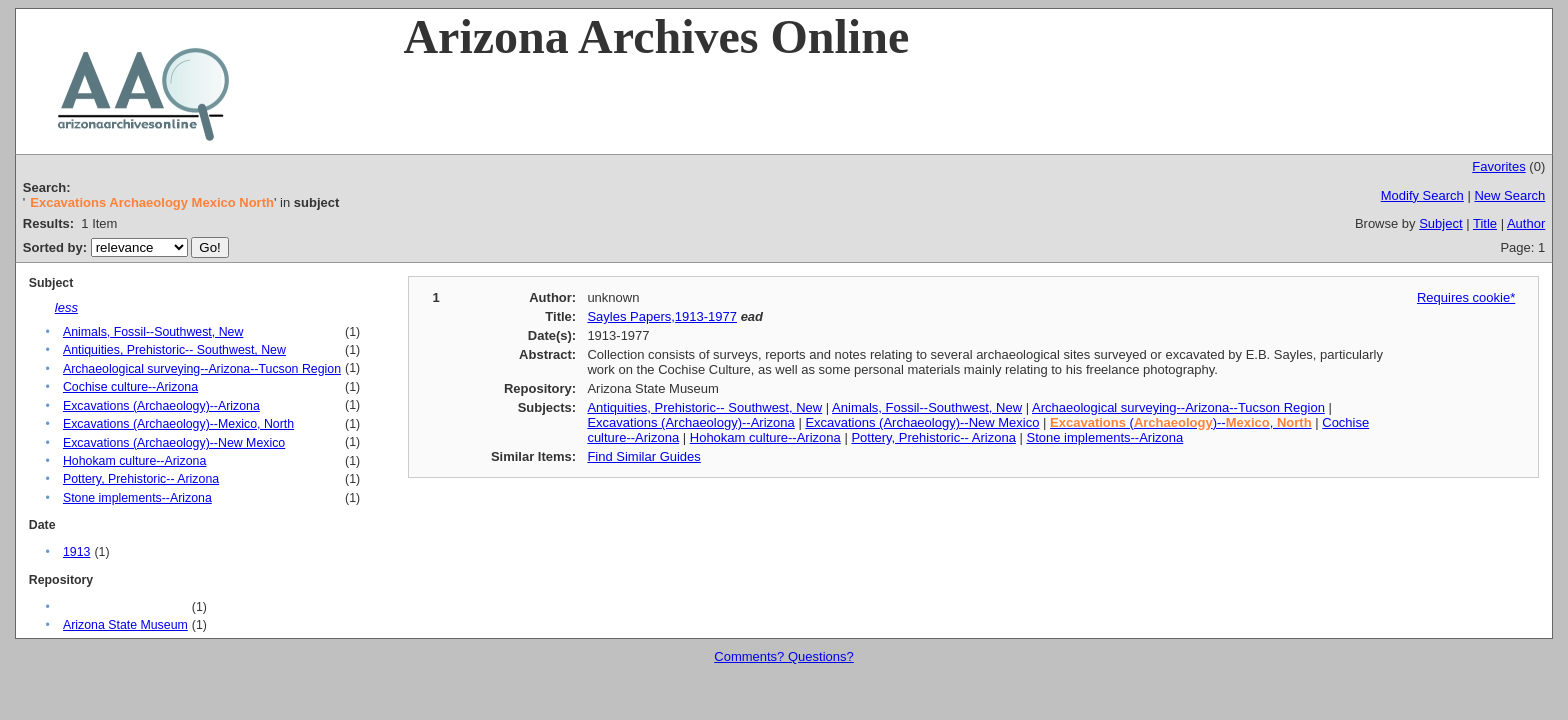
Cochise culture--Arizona (130, 387)
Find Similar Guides (643, 456)
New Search (1509, 195)
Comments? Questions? (783, 656)
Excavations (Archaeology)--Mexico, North (178, 424)
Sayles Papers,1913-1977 (662, 316)
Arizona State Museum (125, 625)
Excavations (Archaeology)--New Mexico (174, 443)
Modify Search (1422, 195)
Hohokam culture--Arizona (134, 461)
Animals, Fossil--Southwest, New (153, 332)
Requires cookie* (1466, 297)
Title (1485, 223)
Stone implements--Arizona (137, 498)
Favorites (1498, 166)
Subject (1440, 223)
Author (1526, 223)
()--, (1181, 422)
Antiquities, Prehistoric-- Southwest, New (174, 350)
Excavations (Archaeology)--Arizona (161, 406)
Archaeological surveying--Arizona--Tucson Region (202, 369)
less (66, 307)
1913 (76, 552)
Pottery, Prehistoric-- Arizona (141, 479)
